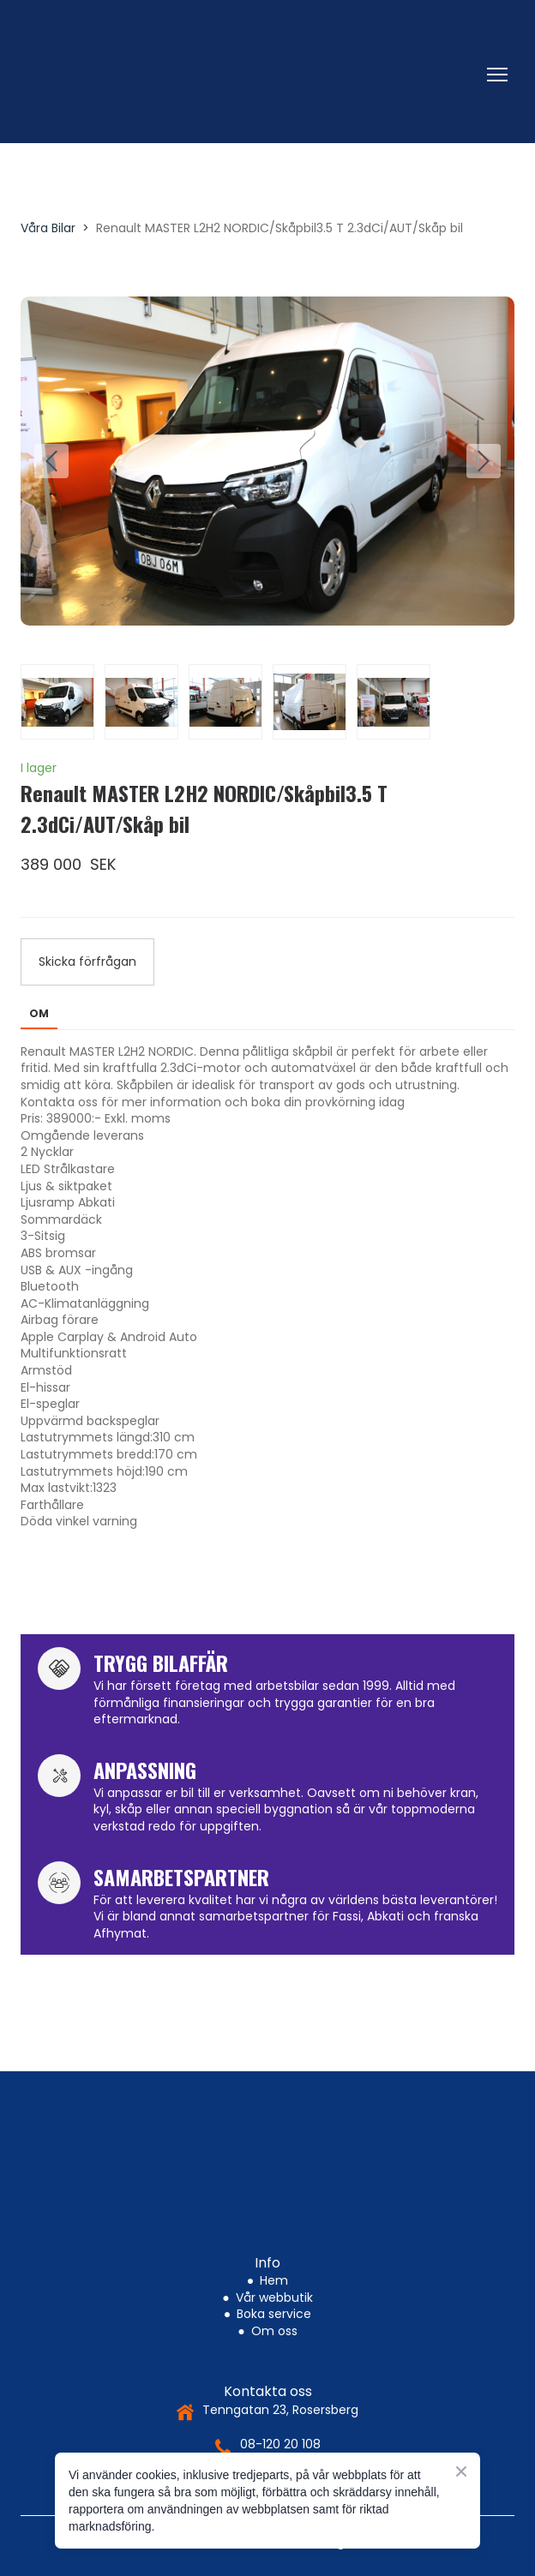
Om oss (274, 2330)
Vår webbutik (274, 2297)
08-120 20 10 (276, 2444)
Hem (274, 2280)
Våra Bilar (48, 228)
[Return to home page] (250, 74)
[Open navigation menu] (497, 74)
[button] (87, 961)
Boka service (274, 2313)
